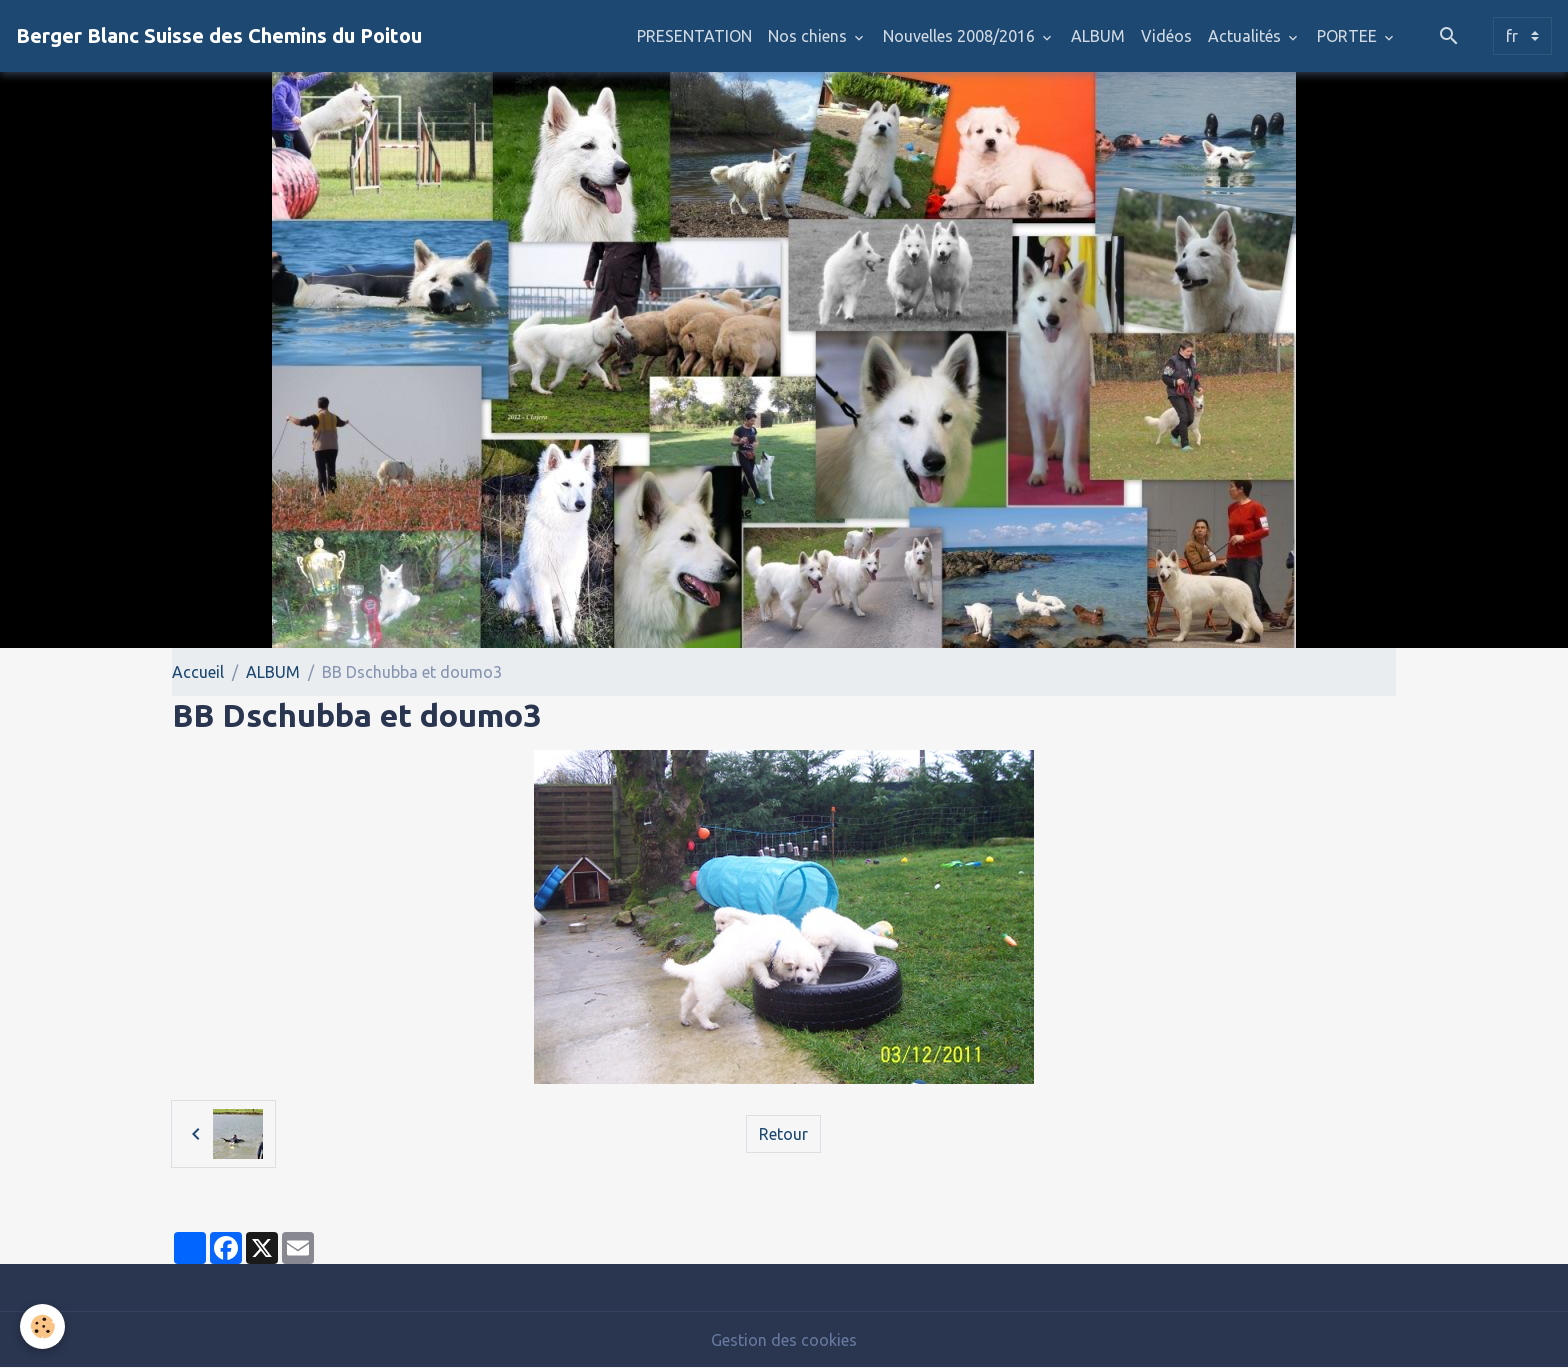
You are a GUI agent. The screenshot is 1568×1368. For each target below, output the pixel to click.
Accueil (198, 672)
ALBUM (1098, 36)
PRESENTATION (694, 36)
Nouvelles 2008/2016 (961, 36)
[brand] (219, 36)
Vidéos (1166, 36)
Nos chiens (809, 36)
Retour (783, 1134)
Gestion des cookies (784, 1340)
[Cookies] (42, 1326)
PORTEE (1349, 36)
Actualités (1246, 36)
